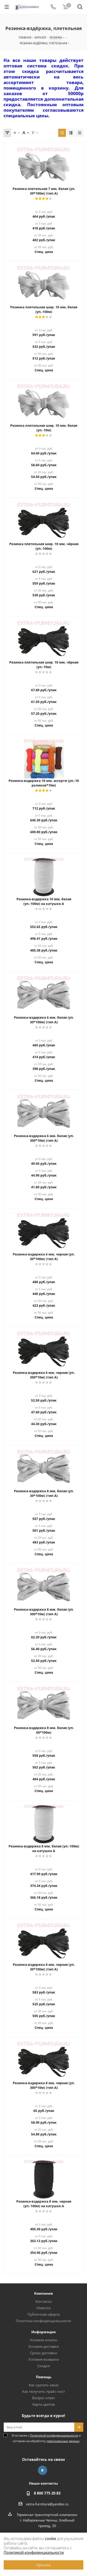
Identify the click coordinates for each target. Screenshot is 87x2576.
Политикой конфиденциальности (54, 2435)
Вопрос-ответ (43, 2398)
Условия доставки (43, 2346)
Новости (43, 2308)
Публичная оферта (44, 2314)
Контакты (43, 2301)
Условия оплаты (43, 2340)
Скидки (43, 2365)
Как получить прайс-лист (43, 2391)
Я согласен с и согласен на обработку (46, 2438)
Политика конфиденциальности (43, 2320)
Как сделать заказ (43, 2385)
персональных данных (63, 2441)
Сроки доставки (43, 2353)
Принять (43, 2565)
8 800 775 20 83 (47, 2493)
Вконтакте (42, 2470)
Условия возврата (43, 2359)
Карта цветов (43, 2404)
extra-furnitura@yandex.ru (47, 2504)
